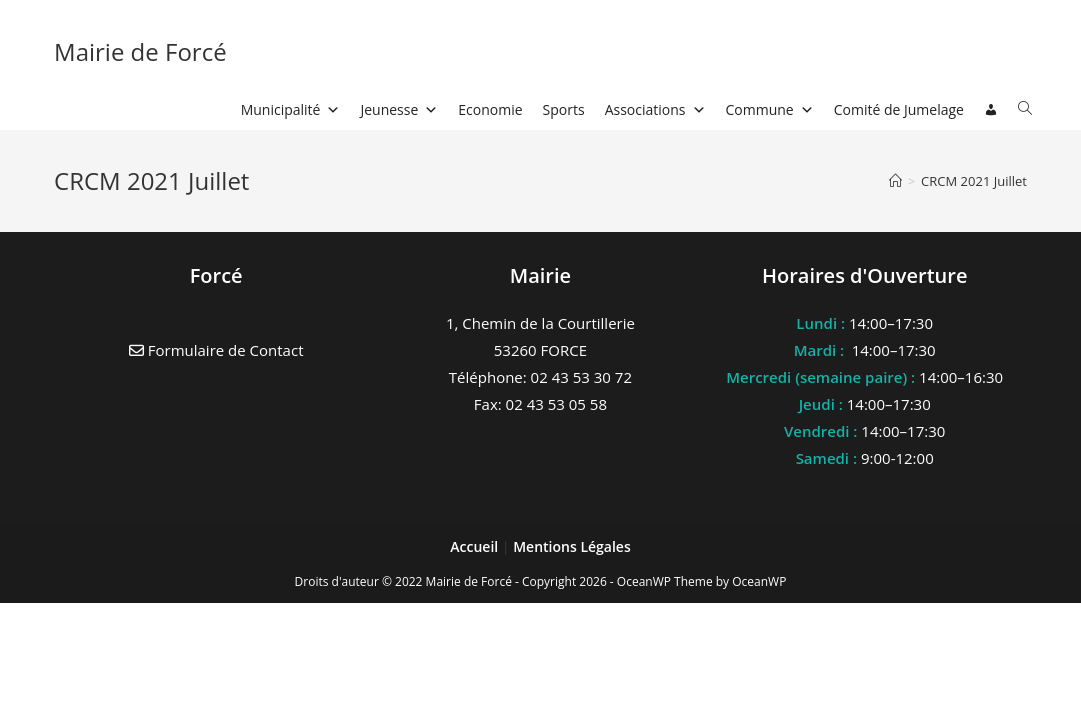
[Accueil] (895, 181)
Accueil (476, 546)
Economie (490, 109)
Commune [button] (770, 109)
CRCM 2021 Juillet (974, 181)
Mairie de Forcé (140, 51)
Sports (564, 109)
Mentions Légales (572, 546)
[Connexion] (991, 110)
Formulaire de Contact (216, 350)
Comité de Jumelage (899, 109)
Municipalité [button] (291, 109)
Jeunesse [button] (399, 109)
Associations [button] (655, 109)
